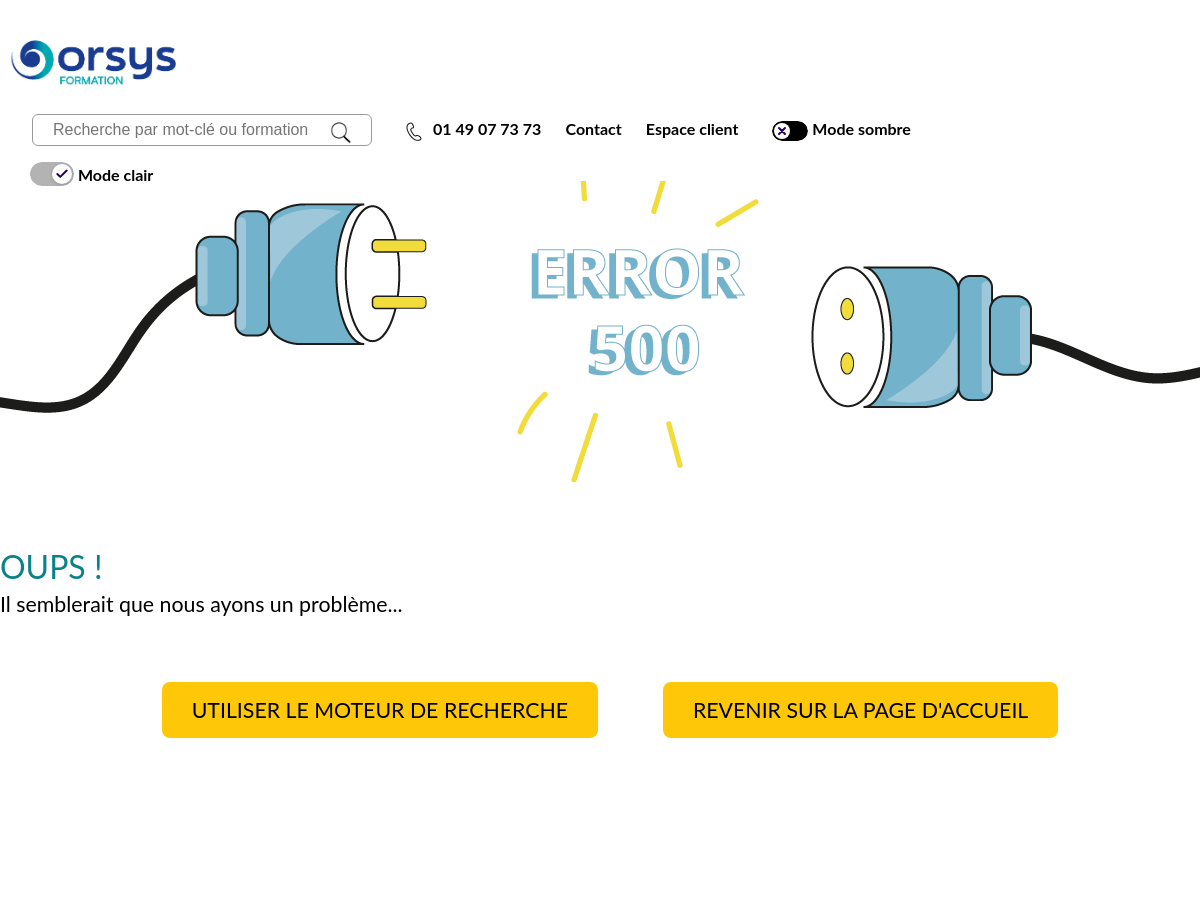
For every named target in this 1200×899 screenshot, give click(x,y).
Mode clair (91, 174)
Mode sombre (841, 129)
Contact (593, 128)
